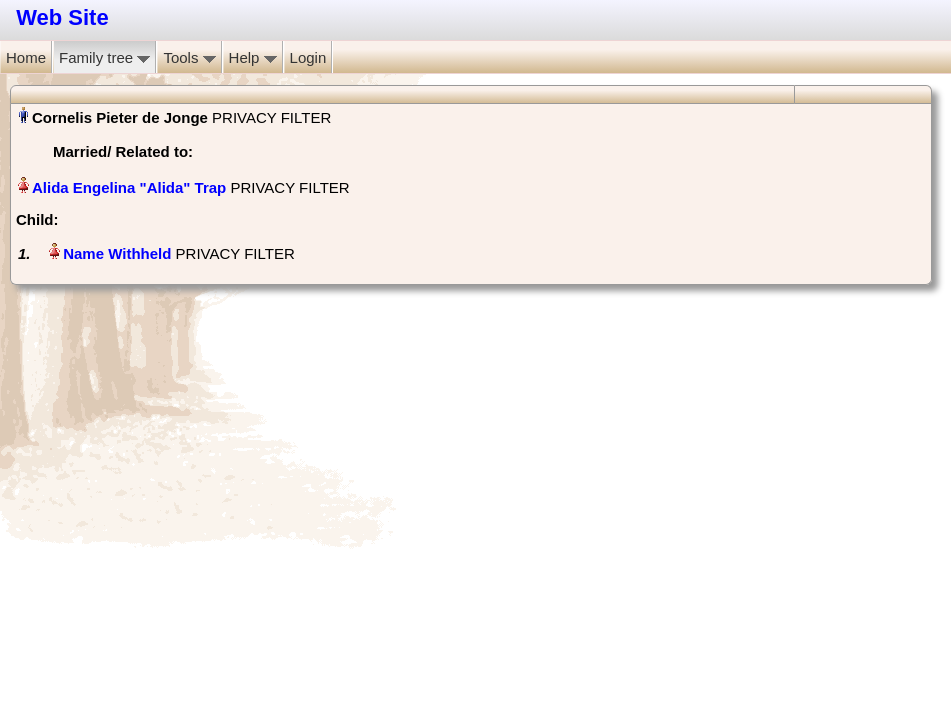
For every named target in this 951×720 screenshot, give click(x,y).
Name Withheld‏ (117, 253)
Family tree (104, 57)
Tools (189, 57)
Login (308, 57)
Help (253, 57)
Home (26, 57)
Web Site (62, 17)
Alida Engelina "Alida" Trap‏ (129, 187)
